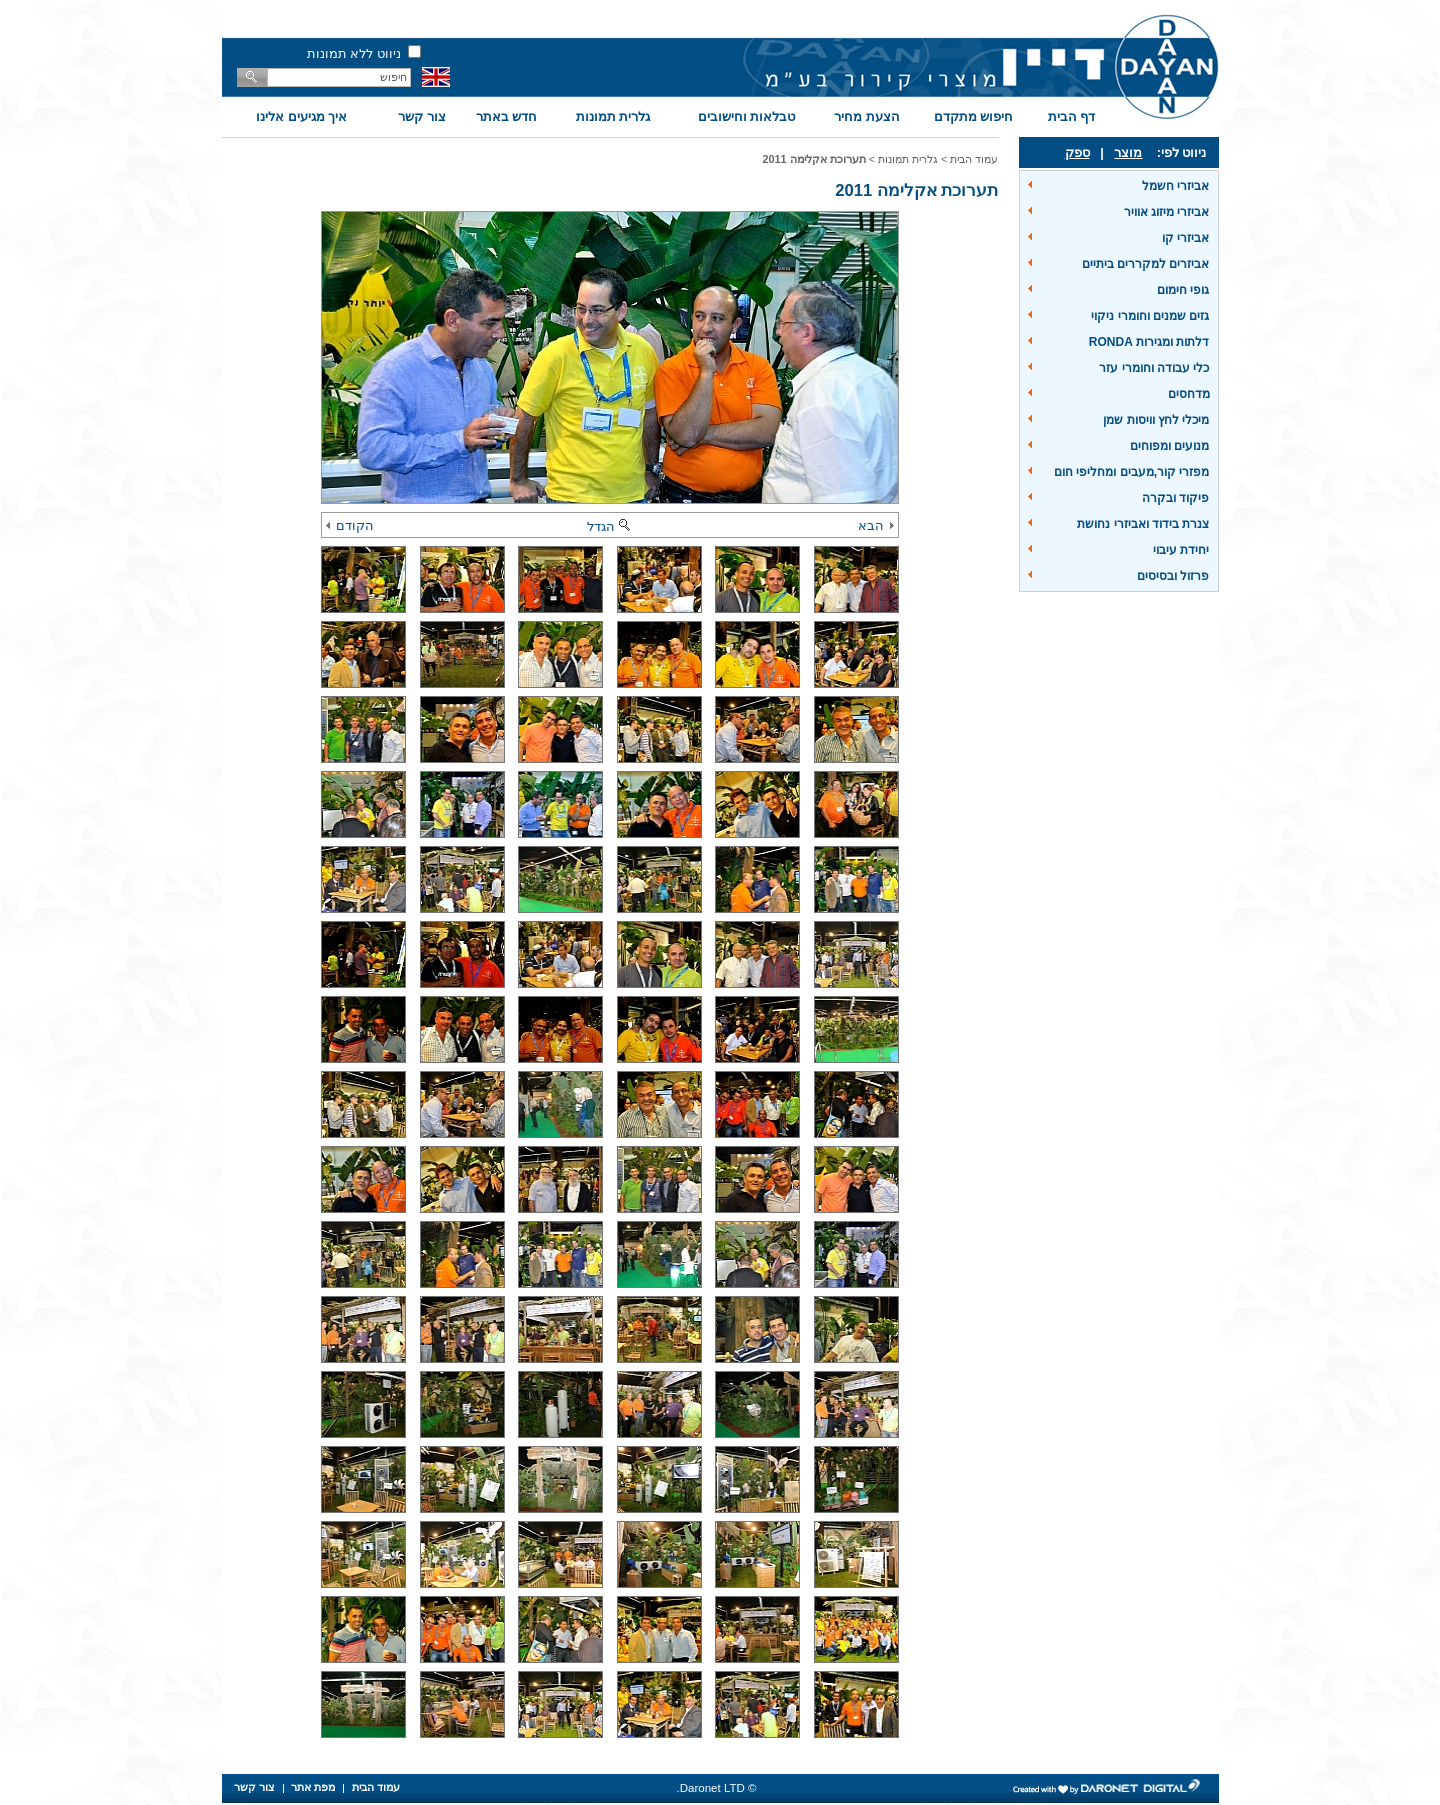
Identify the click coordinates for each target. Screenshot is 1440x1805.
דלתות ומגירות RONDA (1149, 342)
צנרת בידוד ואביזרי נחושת (1143, 524)
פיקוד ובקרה (1175, 498)
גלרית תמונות (613, 116)
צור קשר (422, 116)
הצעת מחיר (867, 116)
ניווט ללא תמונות (354, 53)
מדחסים (1189, 394)
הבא (876, 525)
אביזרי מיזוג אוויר (1167, 212)
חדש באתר (507, 116)
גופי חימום (1183, 290)
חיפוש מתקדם (974, 116)
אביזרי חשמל (1175, 186)
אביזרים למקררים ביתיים (1146, 264)
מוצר (1128, 152)
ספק (1077, 152)
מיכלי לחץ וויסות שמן (1156, 420)
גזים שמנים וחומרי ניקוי (1150, 316)
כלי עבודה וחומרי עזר (1154, 368)
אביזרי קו (1185, 238)
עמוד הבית (974, 159)
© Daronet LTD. (717, 1788)
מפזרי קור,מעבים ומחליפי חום (1131, 472)
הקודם (350, 525)
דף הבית (1072, 116)
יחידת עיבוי (1181, 550)
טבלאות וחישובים (747, 116)
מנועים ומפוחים (1169, 446)
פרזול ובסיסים (1173, 576)
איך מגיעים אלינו (301, 116)
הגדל (610, 526)
